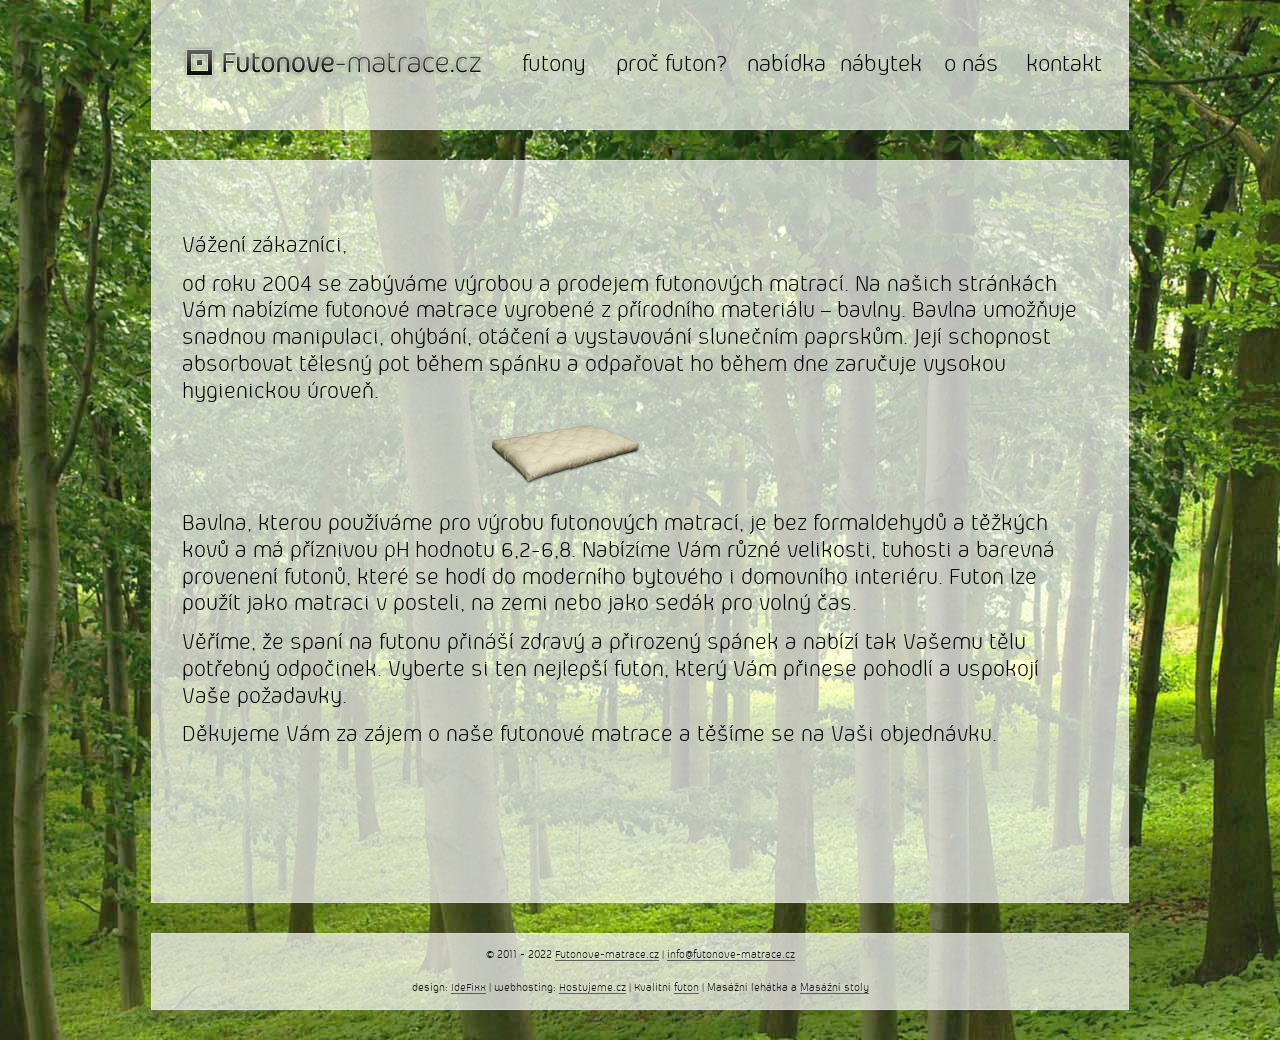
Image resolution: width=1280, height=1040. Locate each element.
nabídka (786, 64)
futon (686, 988)
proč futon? (671, 64)
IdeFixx (468, 988)
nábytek (881, 64)
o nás (971, 64)
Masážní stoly (834, 988)
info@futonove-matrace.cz (731, 955)
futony (554, 64)
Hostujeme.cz (592, 988)
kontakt (1064, 64)
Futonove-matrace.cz (607, 955)
